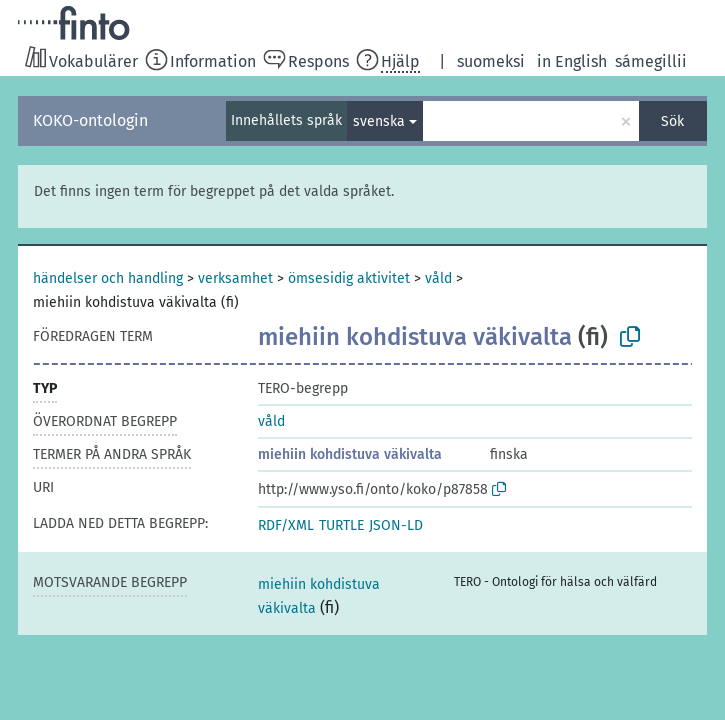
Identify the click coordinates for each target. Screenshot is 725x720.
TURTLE (341, 525)
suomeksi (491, 61)
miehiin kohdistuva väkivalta (350, 454)
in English (572, 61)
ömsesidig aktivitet (349, 278)
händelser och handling (108, 278)
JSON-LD (396, 525)
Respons (318, 61)
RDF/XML (286, 525)
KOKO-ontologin (90, 120)
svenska (379, 121)
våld (438, 278)
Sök (672, 121)
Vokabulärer (93, 61)
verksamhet (235, 278)
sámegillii (651, 61)
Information (213, 61)
